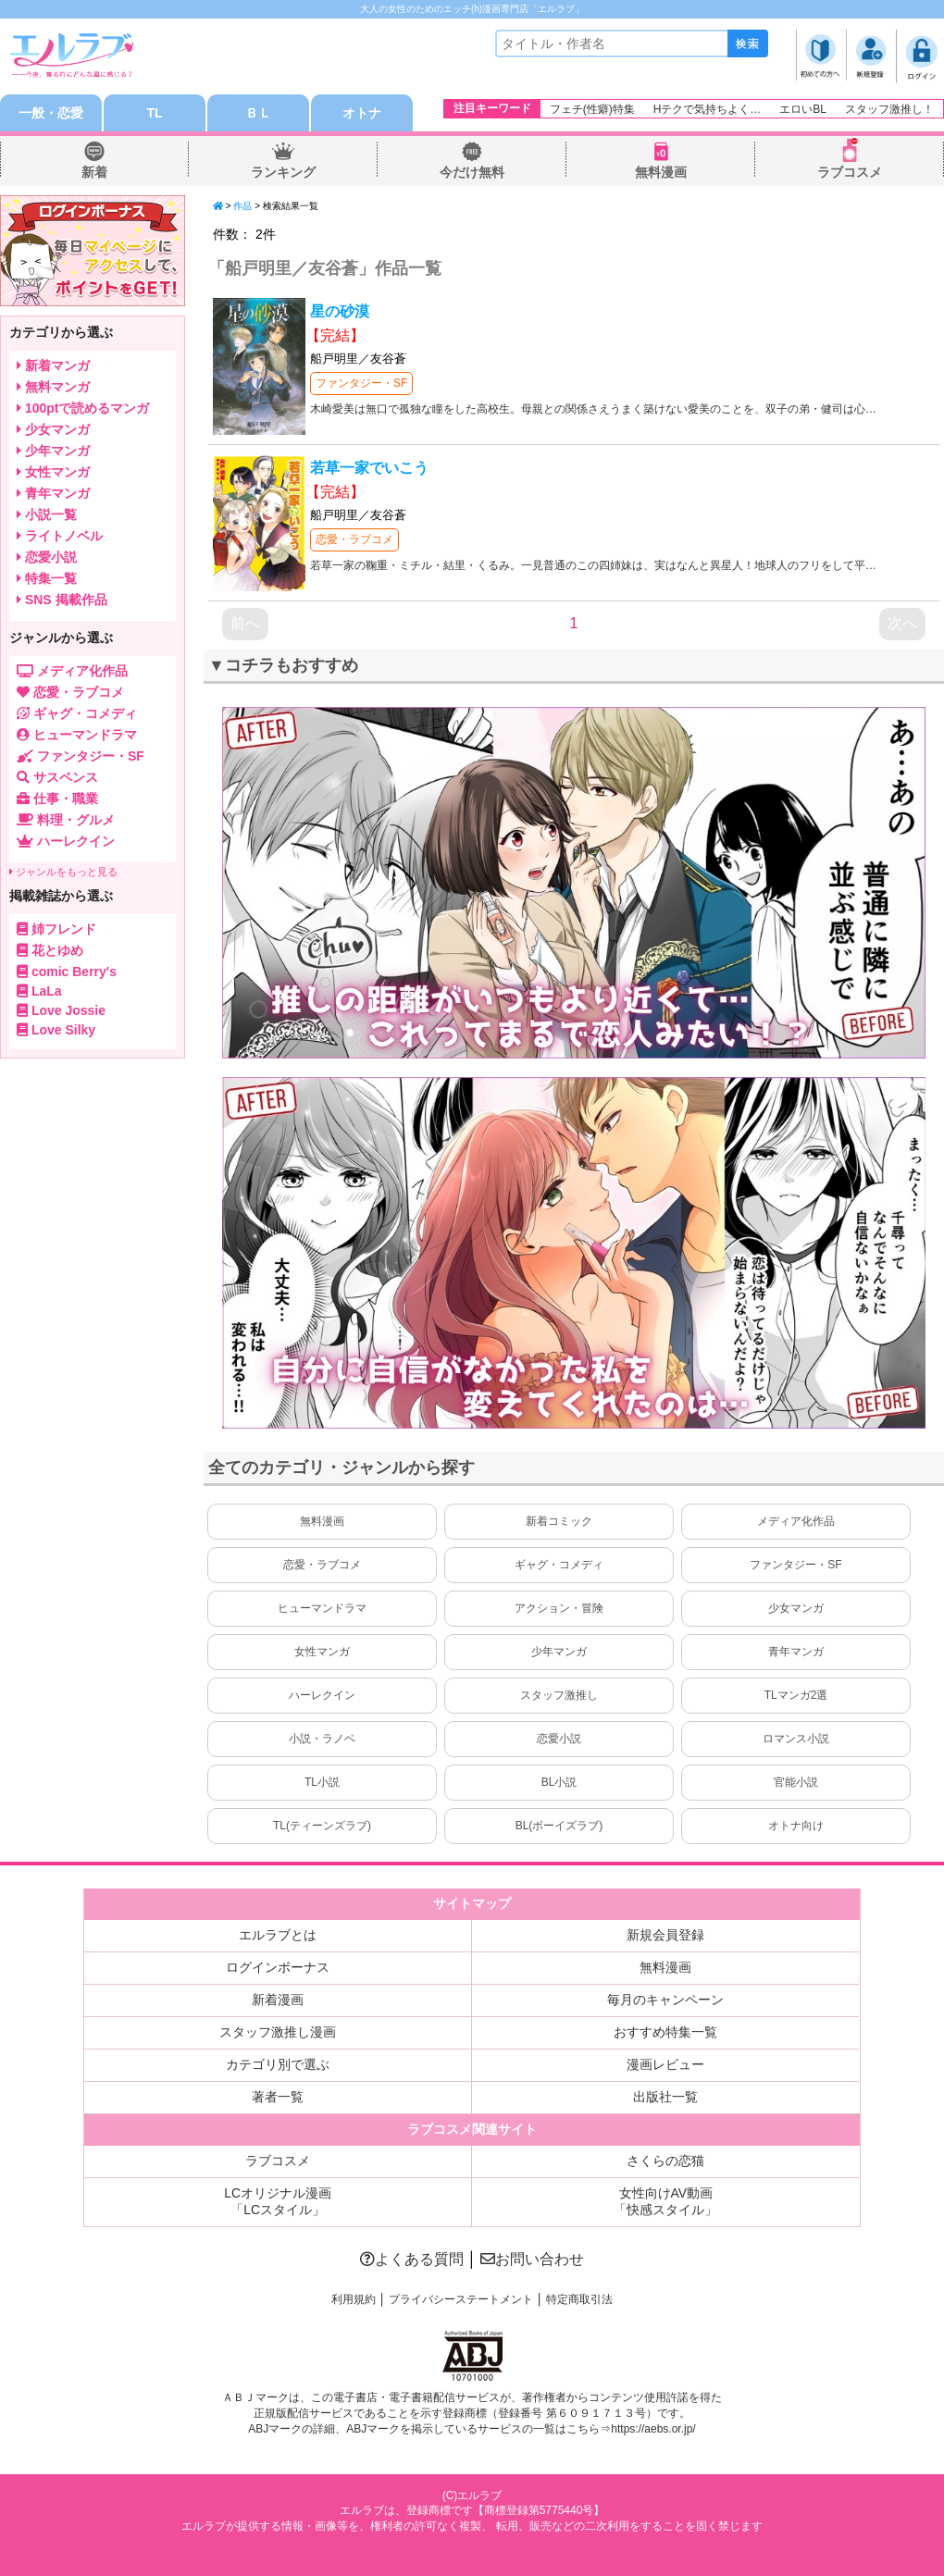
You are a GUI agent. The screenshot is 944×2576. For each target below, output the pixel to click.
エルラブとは (278, 1934)
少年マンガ (559, 1651)
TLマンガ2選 (796, 1695)
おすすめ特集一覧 (665, 2032)
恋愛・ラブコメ (354, 539)
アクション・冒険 (559, 1608)
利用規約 (353, 2299)
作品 (242, 206)
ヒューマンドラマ (322, 1608)
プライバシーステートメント (461, 2299)
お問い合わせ (532, 2259)
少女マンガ (796, 1608)
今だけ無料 (472, 172)
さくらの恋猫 (665, 2160)
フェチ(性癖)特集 (592, 109)
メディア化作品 (796, 1521)
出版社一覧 (665, 2096)
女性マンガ (322, 1651)
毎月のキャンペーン (665, 1999)
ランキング (283, 172)
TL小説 (322, 1782)
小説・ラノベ (322, 1738)
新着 (94, 172)
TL (154, 112)
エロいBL (802, 109)
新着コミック (559, 1521)
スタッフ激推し (559, 1695)
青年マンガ (796, 1651)
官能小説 (796, 1782)
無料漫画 (661, 172)
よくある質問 (412, 2259)
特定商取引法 (579, 2299)
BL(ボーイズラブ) (559, 1825)
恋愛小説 (559, 1738)
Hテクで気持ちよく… (707, 109)
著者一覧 (278, 2096)
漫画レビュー (665, 2064)
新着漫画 (278, 1999)
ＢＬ (258, 112)
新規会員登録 (665, 1934)
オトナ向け (796, 1825)
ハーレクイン (322, 1695)
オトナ (361, 112)
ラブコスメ (849, 172)
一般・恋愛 (51, 112)
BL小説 (559, 1782)
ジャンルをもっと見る (63, 871)
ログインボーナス (277, 1967)
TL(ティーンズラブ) (322, 1825)
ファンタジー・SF (361, 383)
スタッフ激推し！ (889, 109)
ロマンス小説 (796, 1738)
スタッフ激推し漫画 (277, 2032)
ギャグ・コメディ (559, 1564)
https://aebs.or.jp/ (653, 2428)
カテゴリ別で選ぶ (277, 2064)
